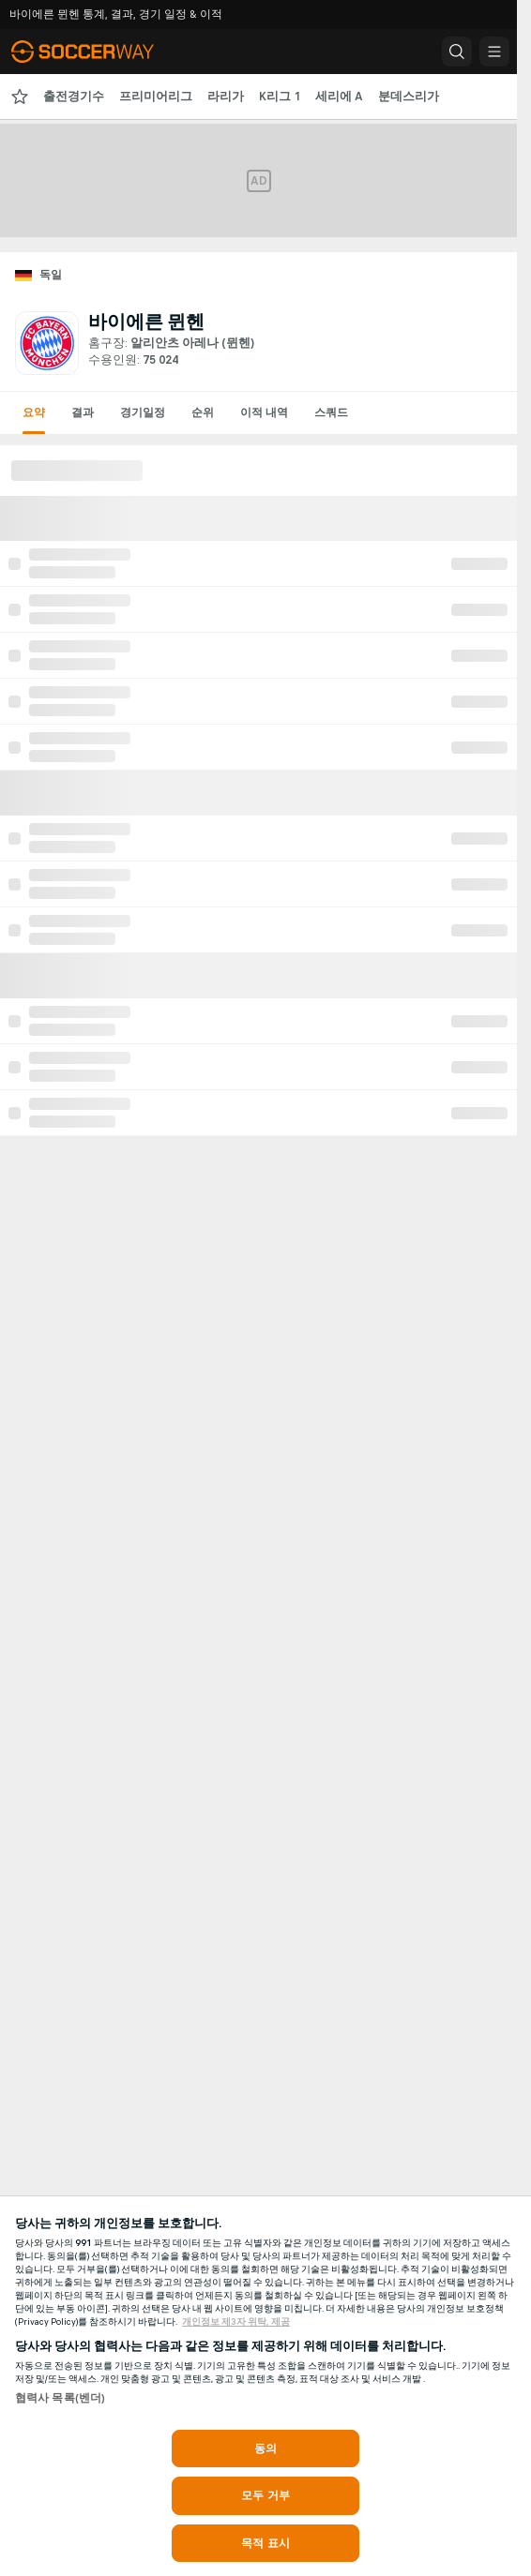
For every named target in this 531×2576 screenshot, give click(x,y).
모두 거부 (265, 2495)
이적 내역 (264, 412)
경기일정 (142, 412)
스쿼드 (331, 412)
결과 (82, 412)
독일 (51, 274)
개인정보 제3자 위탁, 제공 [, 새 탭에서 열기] (236, 2322)
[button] (457, 52)
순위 (202, 412)
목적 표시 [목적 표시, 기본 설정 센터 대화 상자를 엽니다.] (265, 2543)
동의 (265, 2448)
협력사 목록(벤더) (60, 2397)
